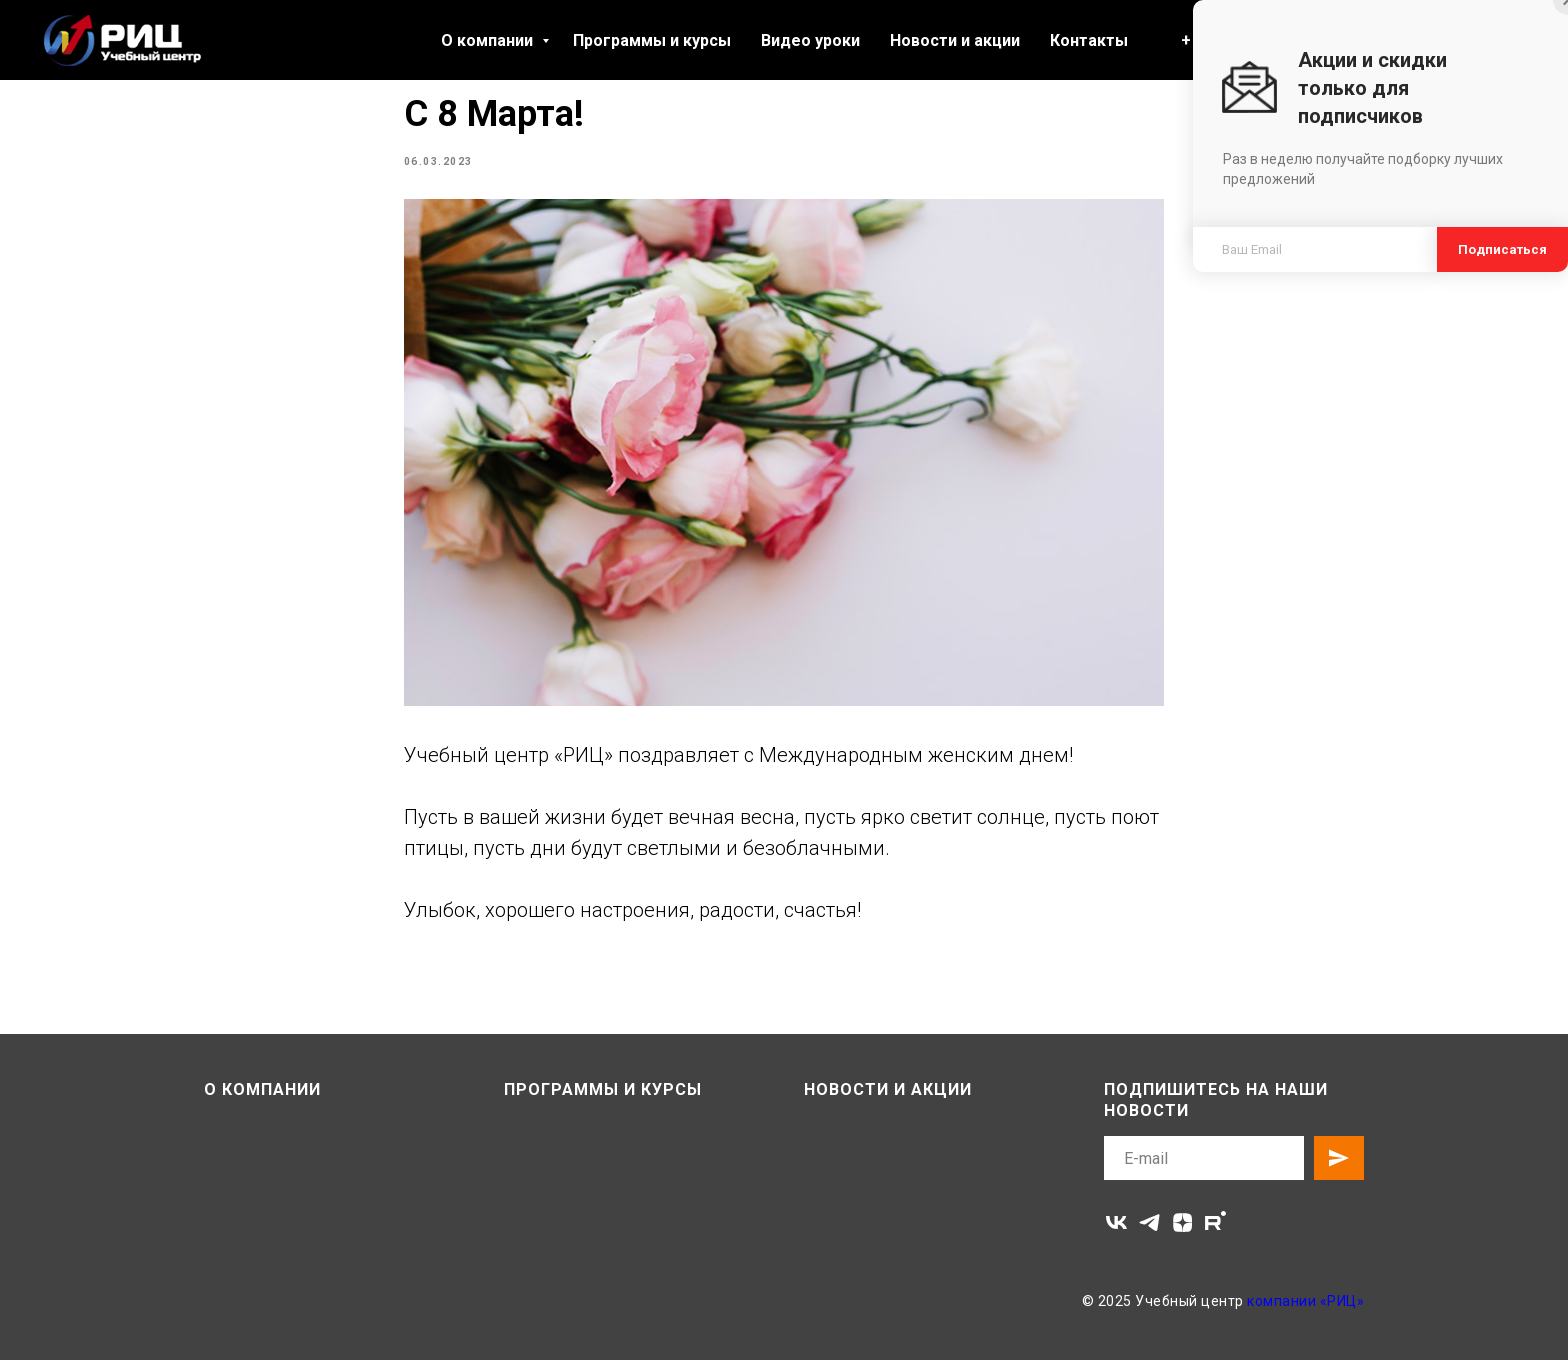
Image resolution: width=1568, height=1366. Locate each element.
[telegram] (1149, 1228)
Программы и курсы (652, 40)
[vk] (1116, 1228)
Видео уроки (810, 40)
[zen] (1182, 1228)
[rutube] (1215, 1228)
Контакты (1089, 40)
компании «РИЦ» (1305, 1307)
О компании (489, 40)
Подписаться (1502, 249)
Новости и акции (955, 40)
